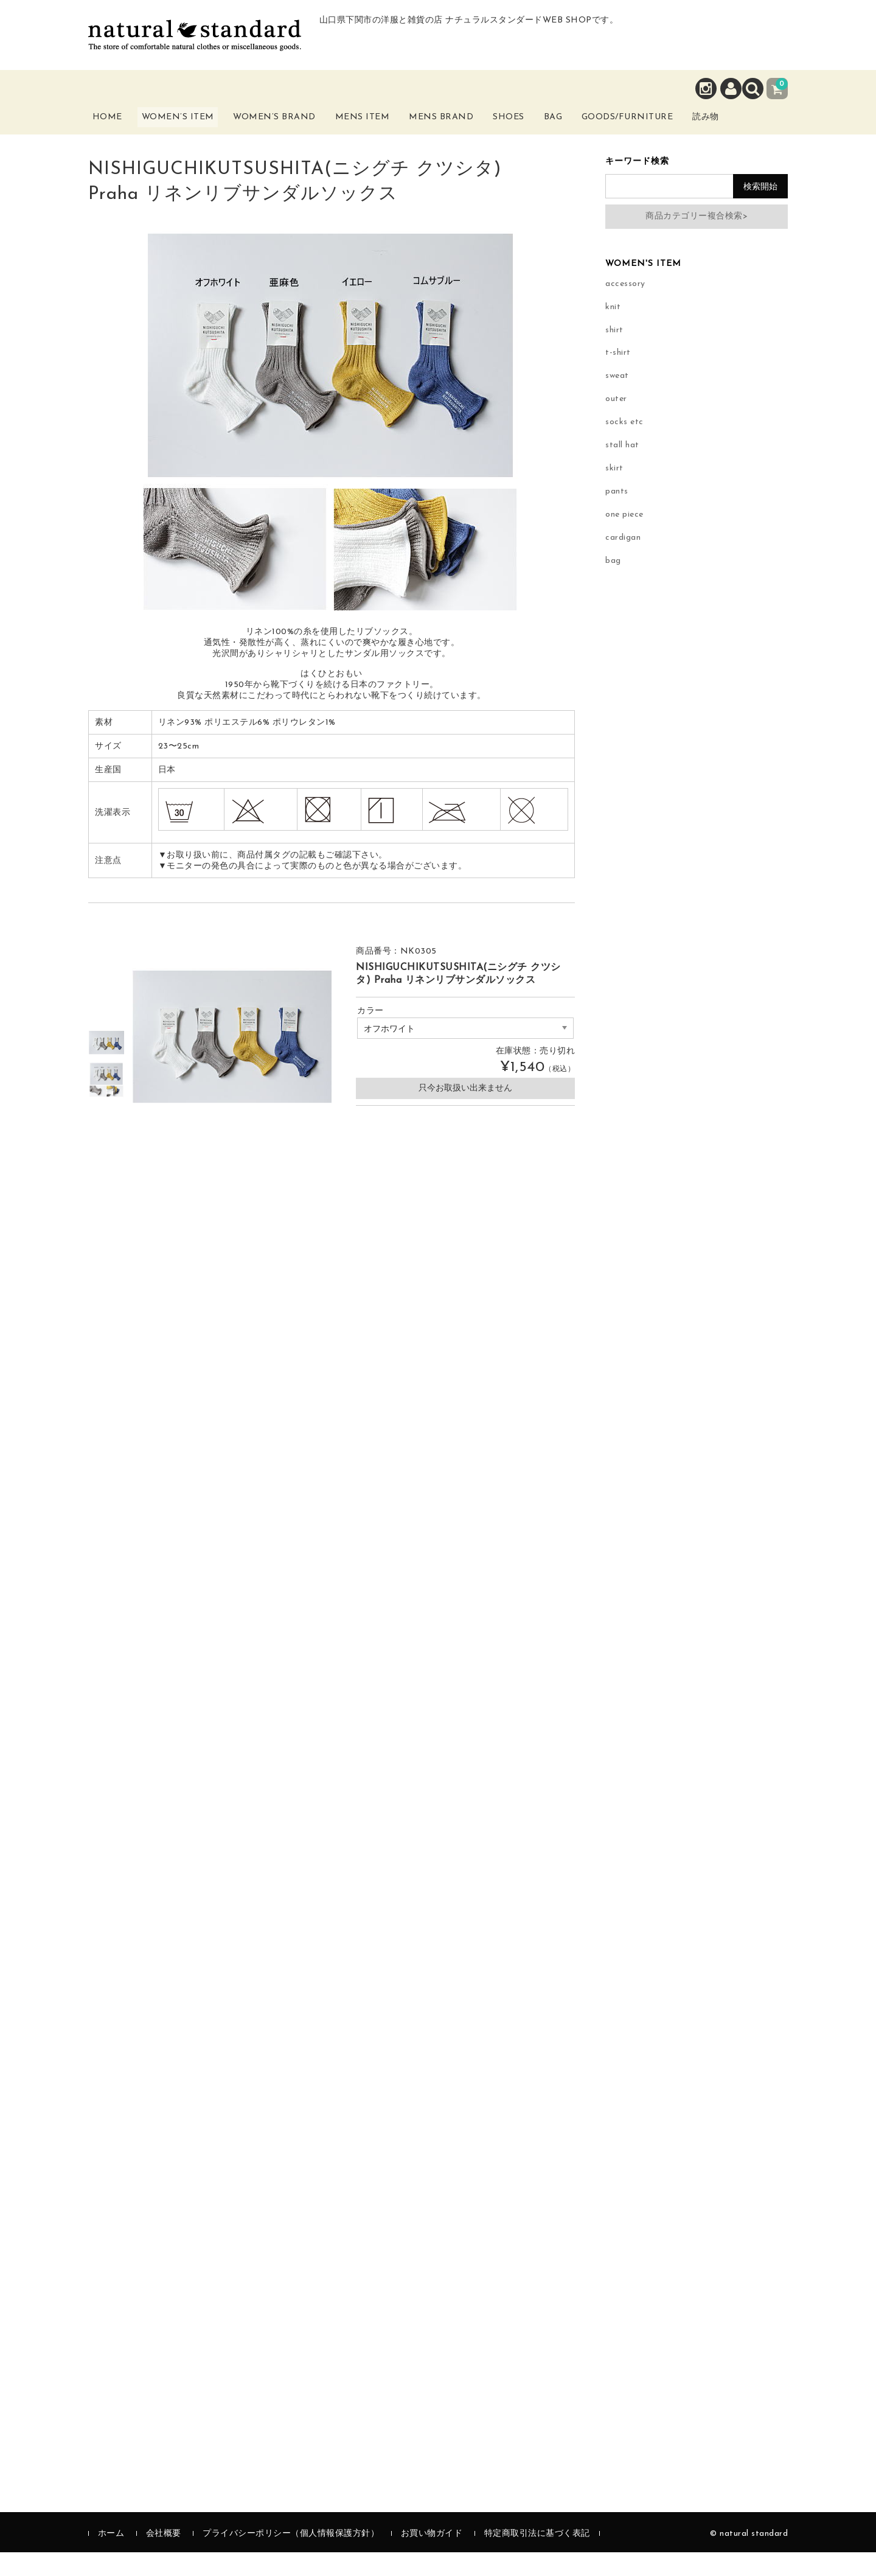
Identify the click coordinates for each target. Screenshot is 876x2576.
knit (612, 330)
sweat (617, 400)
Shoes (534, 126)
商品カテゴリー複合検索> (696, 240)
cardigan (623, 562)
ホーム (111, 2557)
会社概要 (163, 2557)
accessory (625, 307)
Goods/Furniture (675, 126)
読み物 (763, 132)
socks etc (624, 446)
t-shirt (618, 377)
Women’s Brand (291, 132)
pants (616, 515)
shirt (614, 353)
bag (613, 585)
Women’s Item (193, 132)
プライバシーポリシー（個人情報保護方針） (291, 2557)
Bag (586, 126)
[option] (106, 1067)
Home (117, 126)
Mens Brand (461, 132)
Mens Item (380, 132)
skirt (614, 492)
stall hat (622, 469)
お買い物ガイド (432, 2557)
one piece (624, 538)
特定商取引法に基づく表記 (537, 2557)
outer (616, 423)
